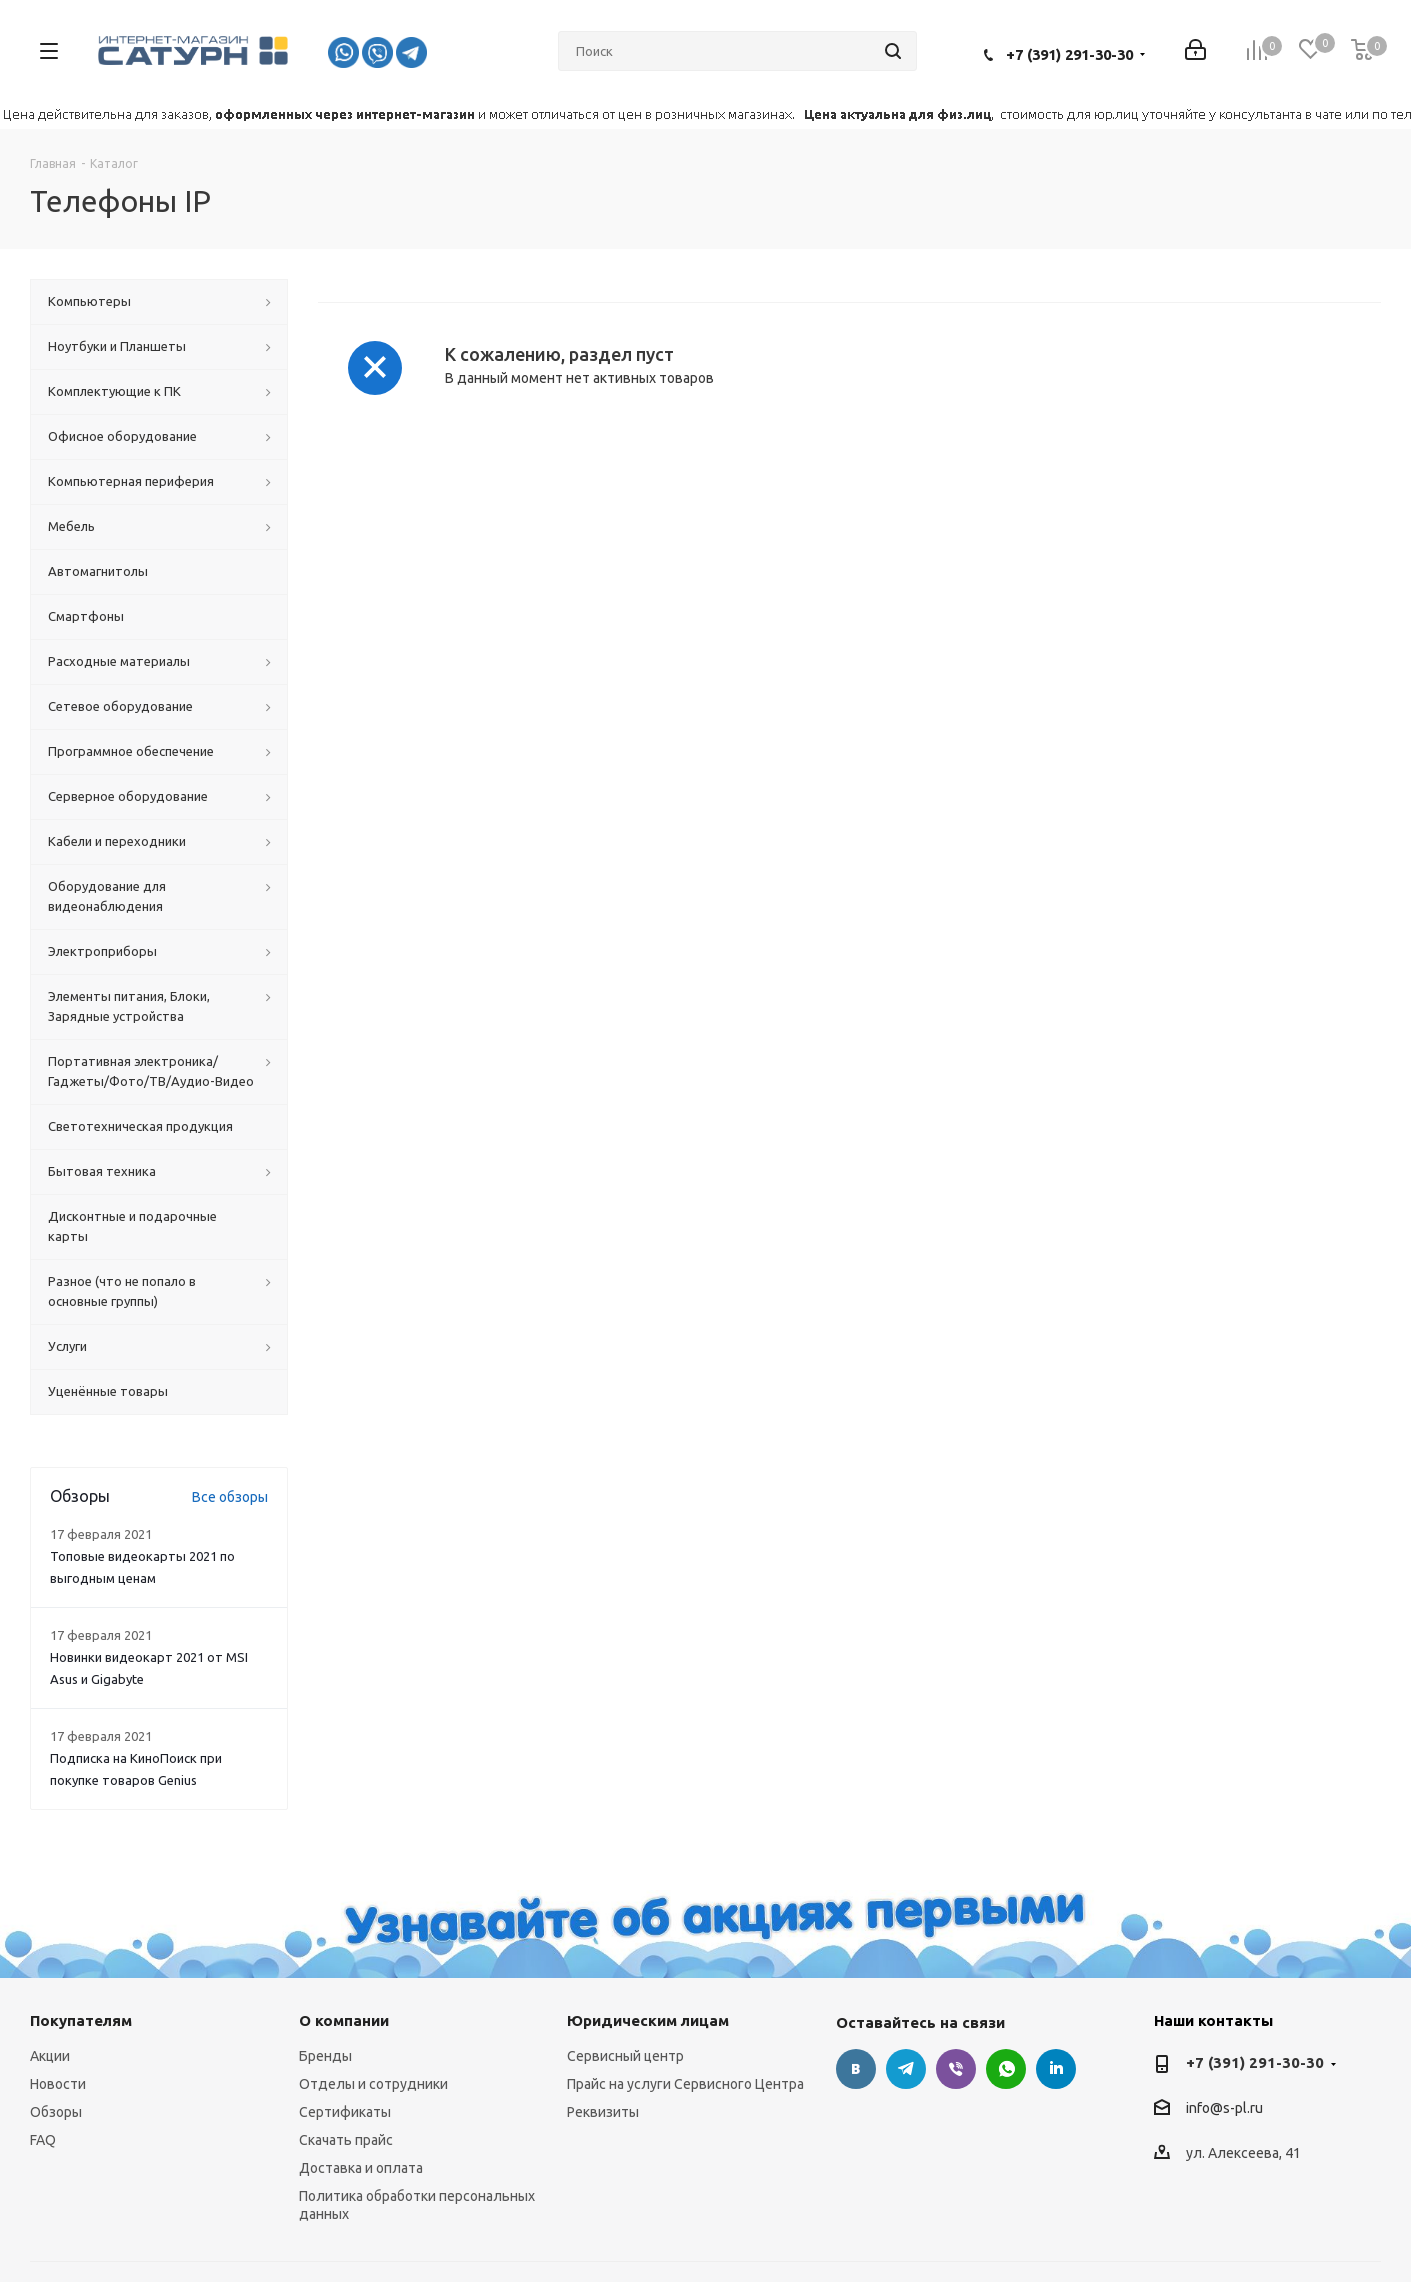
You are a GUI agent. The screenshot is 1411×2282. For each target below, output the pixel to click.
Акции (50, 2056)
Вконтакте (856, 2069)
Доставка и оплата (361, 2168)
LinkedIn (1056, 2069)
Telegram (906, 2069)
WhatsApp (1006, 2069)
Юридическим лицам (648, 2020)
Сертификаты (345, 2112)
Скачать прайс (346, 2140)
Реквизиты (603, 2112)
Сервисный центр (625, 2056)
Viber (956, 2069)
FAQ (43, 2140)
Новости (58, 2084)
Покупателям (81, 2020)
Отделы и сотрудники (373, 2084)
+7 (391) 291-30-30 (1069, 54)
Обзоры (56, 2112)
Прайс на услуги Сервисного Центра (685, 2084)
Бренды (325, 2056)
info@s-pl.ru (1224, 2109)
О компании (344, 2020)
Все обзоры (230, 1497)
